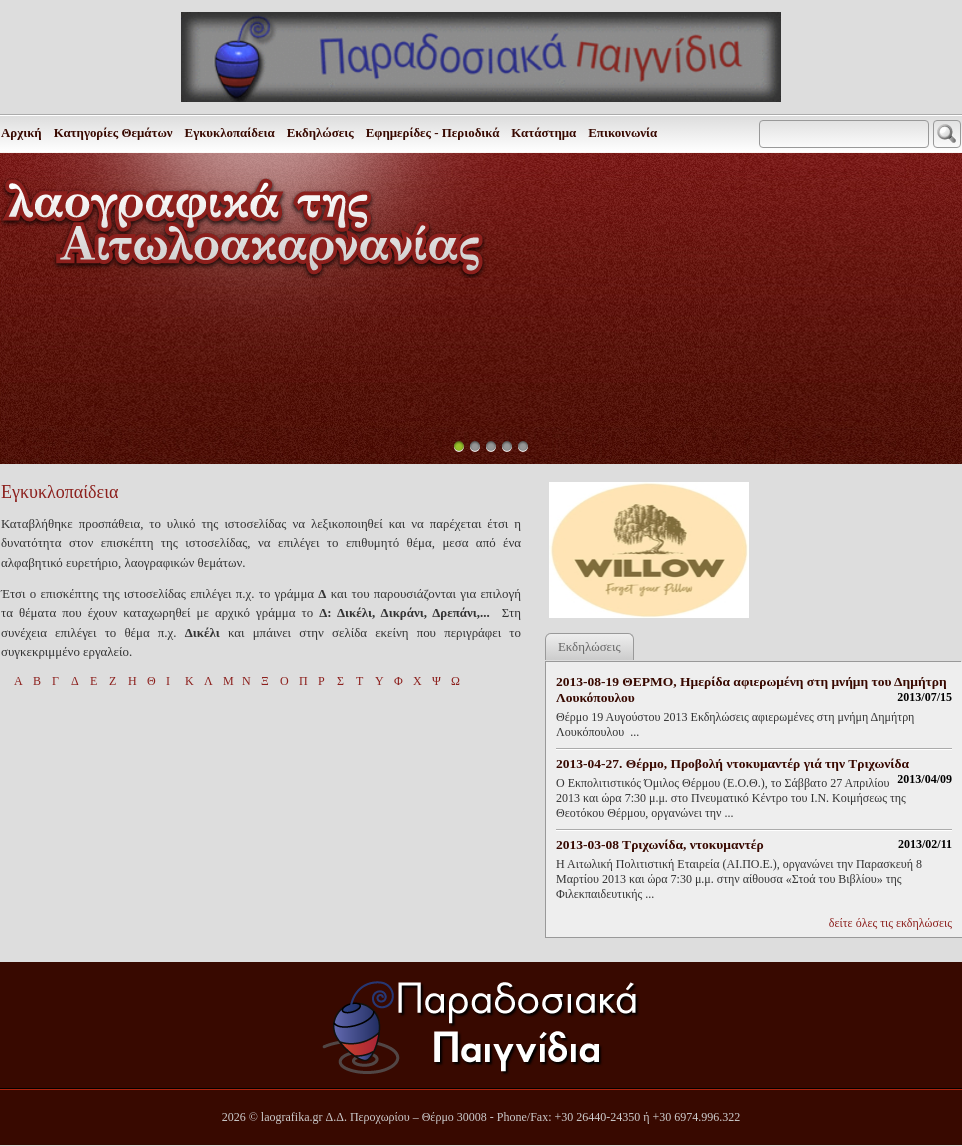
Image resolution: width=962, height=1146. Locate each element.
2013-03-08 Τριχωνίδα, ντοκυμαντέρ (660, 844)
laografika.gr (292, 1117)
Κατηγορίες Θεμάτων (113, 133)
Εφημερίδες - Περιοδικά (433, 133)
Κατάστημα (543, 133)
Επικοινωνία (622, 133)
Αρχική (21, 133)
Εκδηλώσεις (320, 133)
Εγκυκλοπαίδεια (230, 133)
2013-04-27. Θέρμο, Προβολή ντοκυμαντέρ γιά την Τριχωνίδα (732, 763)
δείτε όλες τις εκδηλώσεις (890, 923)
